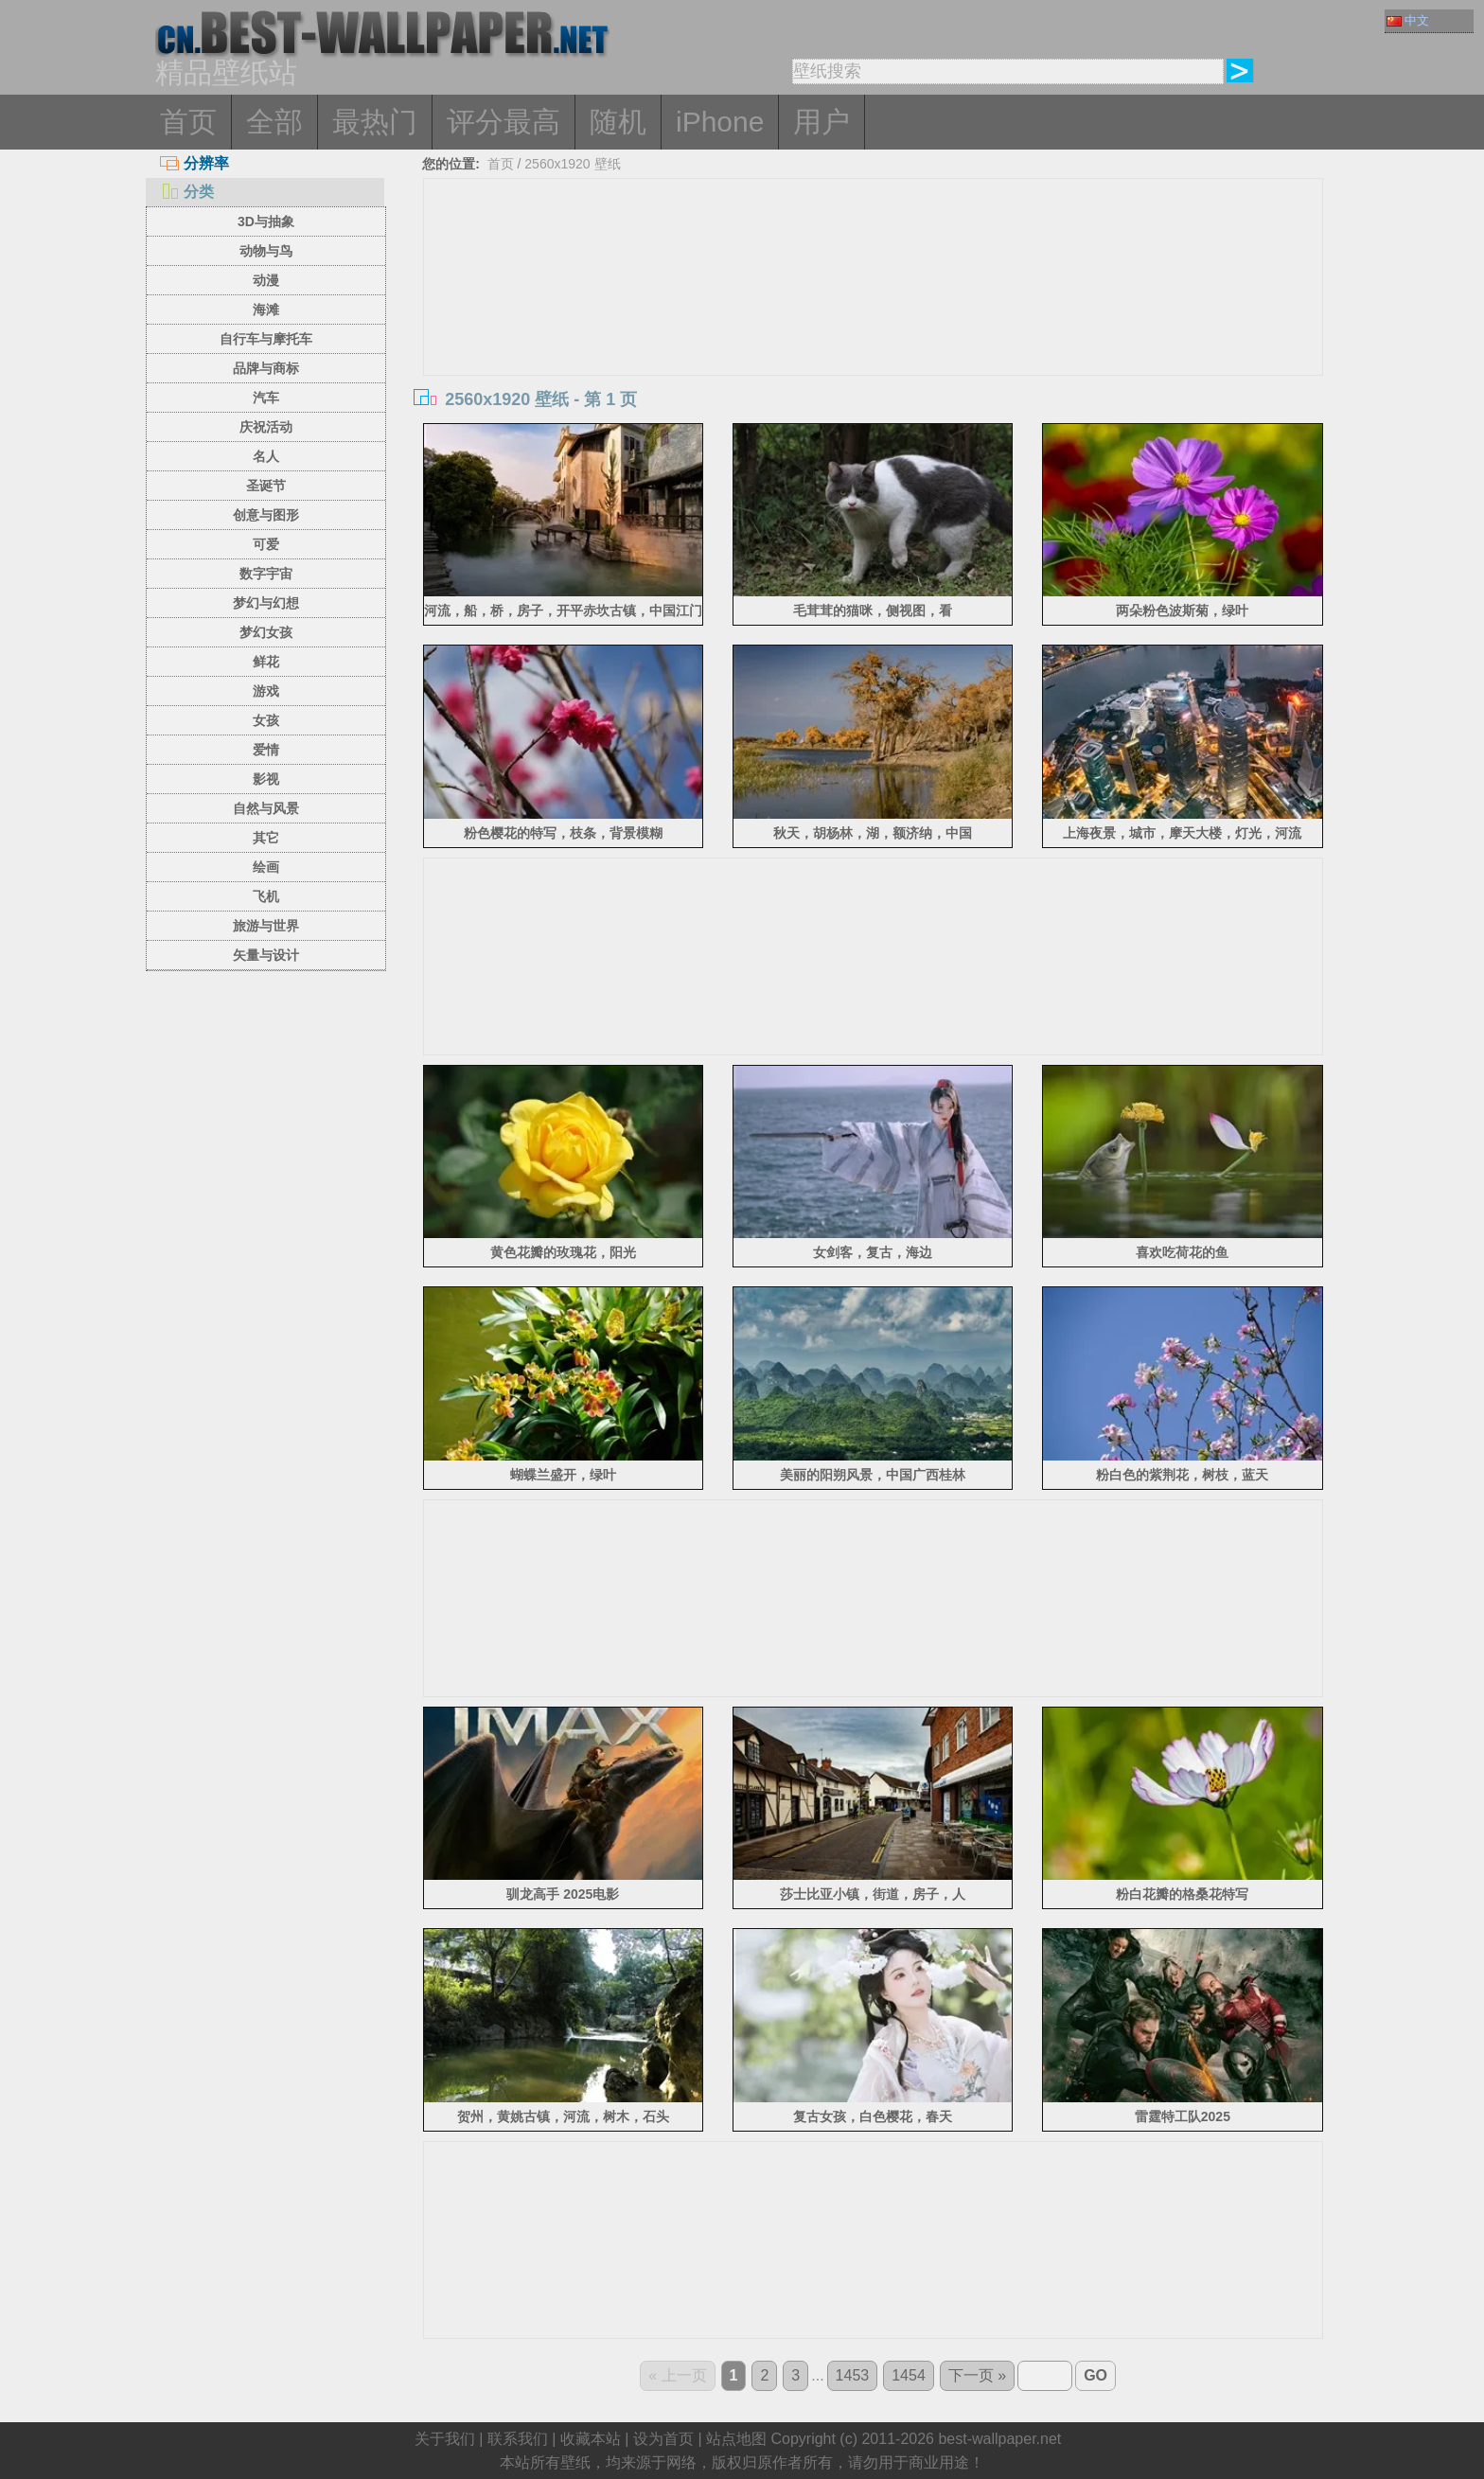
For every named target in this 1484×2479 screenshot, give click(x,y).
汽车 (266, 397)
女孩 (266, 720)
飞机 (266, 896)
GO (1095, 2375)
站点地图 (736, 2439)
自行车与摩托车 (266, 338)
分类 (187, 192)
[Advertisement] (873, 320)
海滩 (266, 309)
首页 (188, 121)
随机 (618, 121)
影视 (266, 779)
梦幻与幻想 (266, 603)
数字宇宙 (265, 573)
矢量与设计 (266, 955)
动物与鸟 (265, 250)
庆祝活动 (265, 426)
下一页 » (977, 2375)
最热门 (374, 121)
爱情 (266, 749)
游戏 (266, 691)
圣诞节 (266, 485)
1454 (909, 2375)
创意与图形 (266, 514)
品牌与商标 (266, 368)
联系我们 (517, 2439)
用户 (821, 121)
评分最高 (503, 121)
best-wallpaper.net (999, 2439)
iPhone (720, 121)
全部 (274, 121)
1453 (853, 2375)
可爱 (266, 544)
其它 (266, 837)
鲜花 (266, 661)
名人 (266, 456)
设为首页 (663, 2439)
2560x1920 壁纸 (572, 163)
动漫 (266, 280)
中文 (1408, 20)
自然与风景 (266, 808)
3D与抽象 (266, 221)
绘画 (266, 867)
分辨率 (194, 163)
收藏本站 (590, 2439)
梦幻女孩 (265, 632)
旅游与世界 (266, 925)
